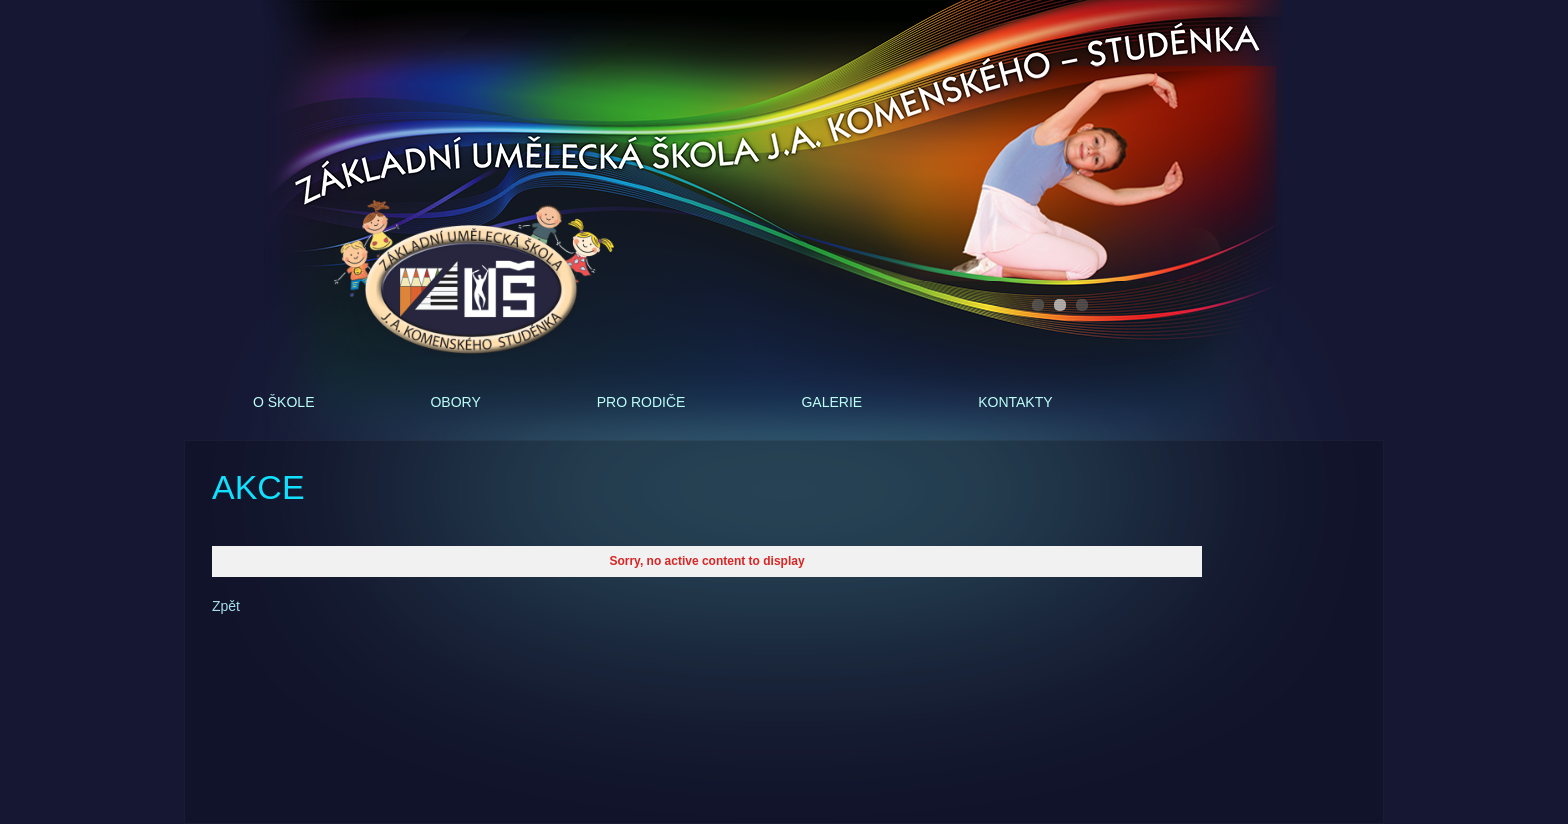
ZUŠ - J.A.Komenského (474, 279)
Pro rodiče (641, 402)
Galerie (831, 402)
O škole (283, 402)
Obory (455, 402)
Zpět (226, 606)
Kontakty (1015, 402)
